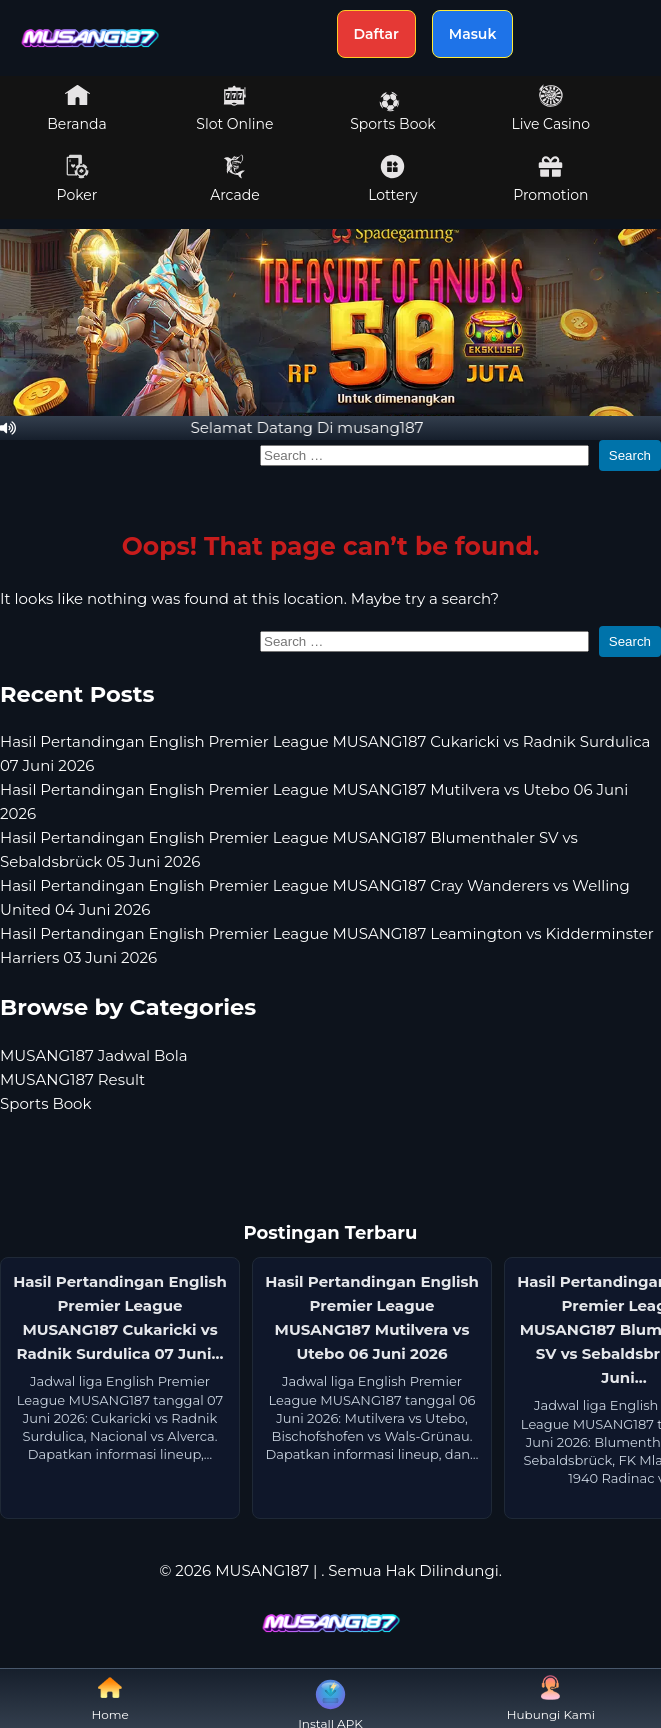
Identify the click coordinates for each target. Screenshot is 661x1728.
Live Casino (551, 108)
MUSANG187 (262, 1570)
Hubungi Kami (551, 1698)
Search (630, 455)
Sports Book (392, 112)
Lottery (392, 179)
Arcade (235, 179)
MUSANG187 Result (72, 1079)
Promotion (550, 179)
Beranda (77, 108)
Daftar (376, 34)
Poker (77, 179)
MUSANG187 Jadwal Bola (94, 1055)
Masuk (473, 34)
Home (110, 1698)
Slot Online (234, 108)
